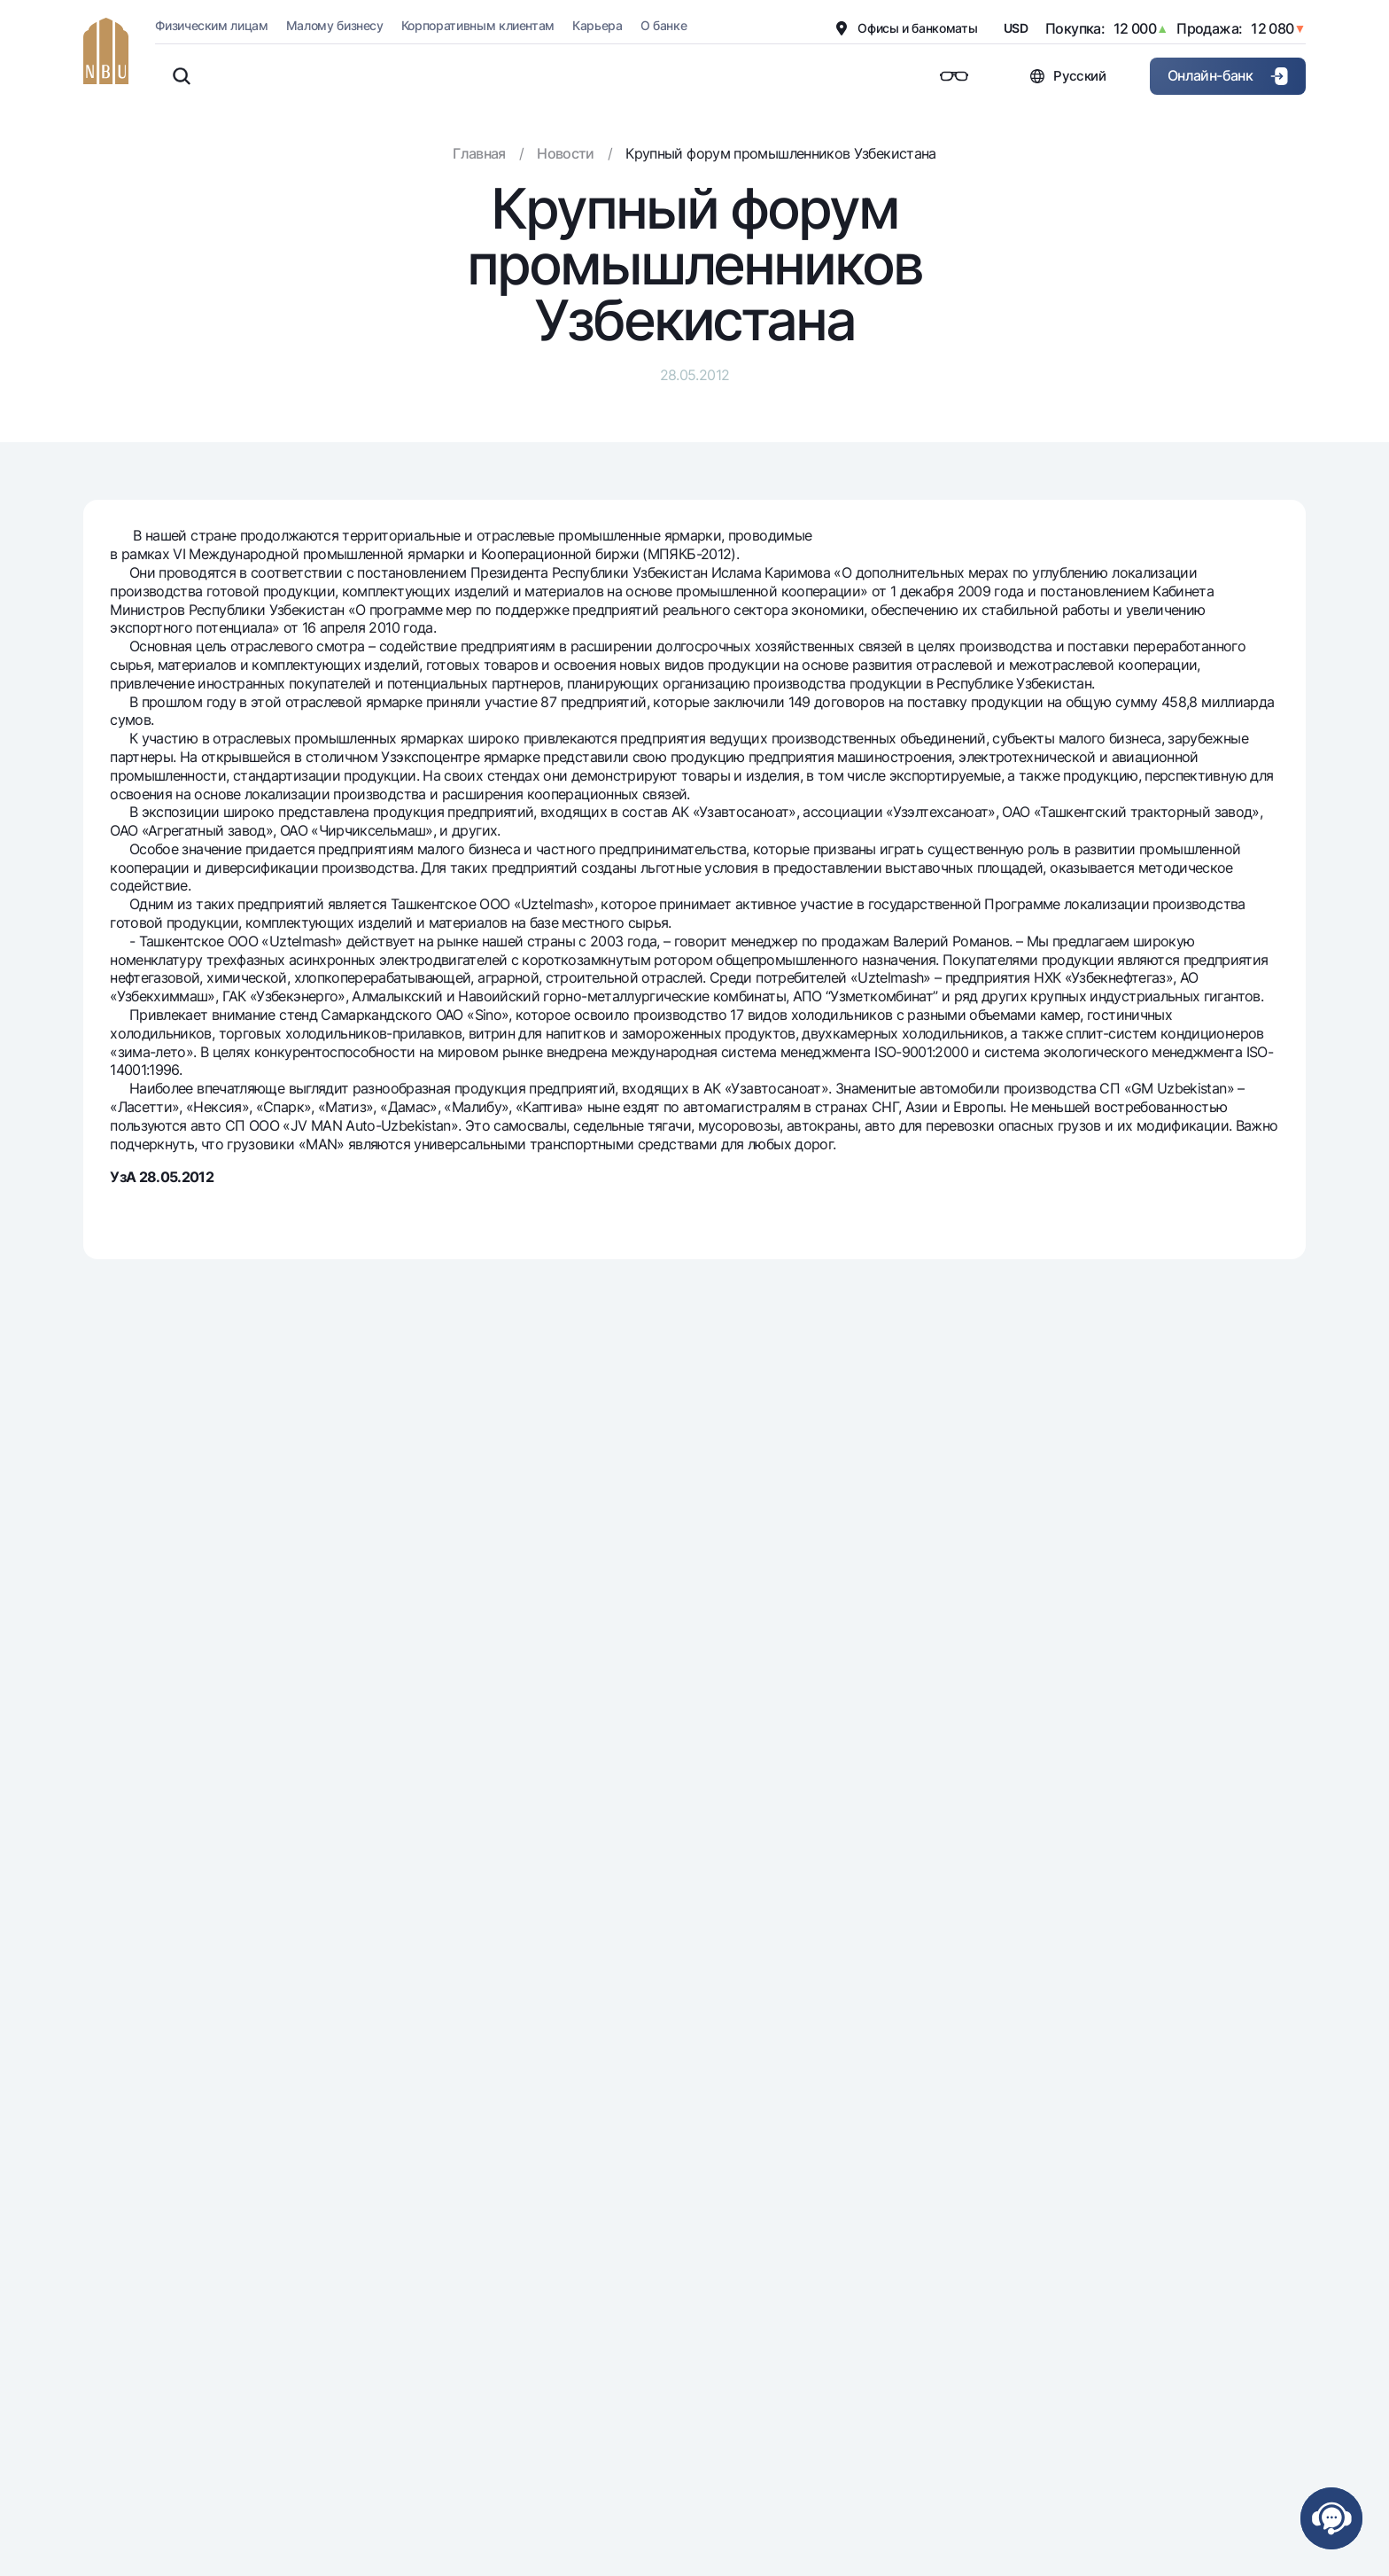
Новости (565, 153)
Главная (479, 153)
